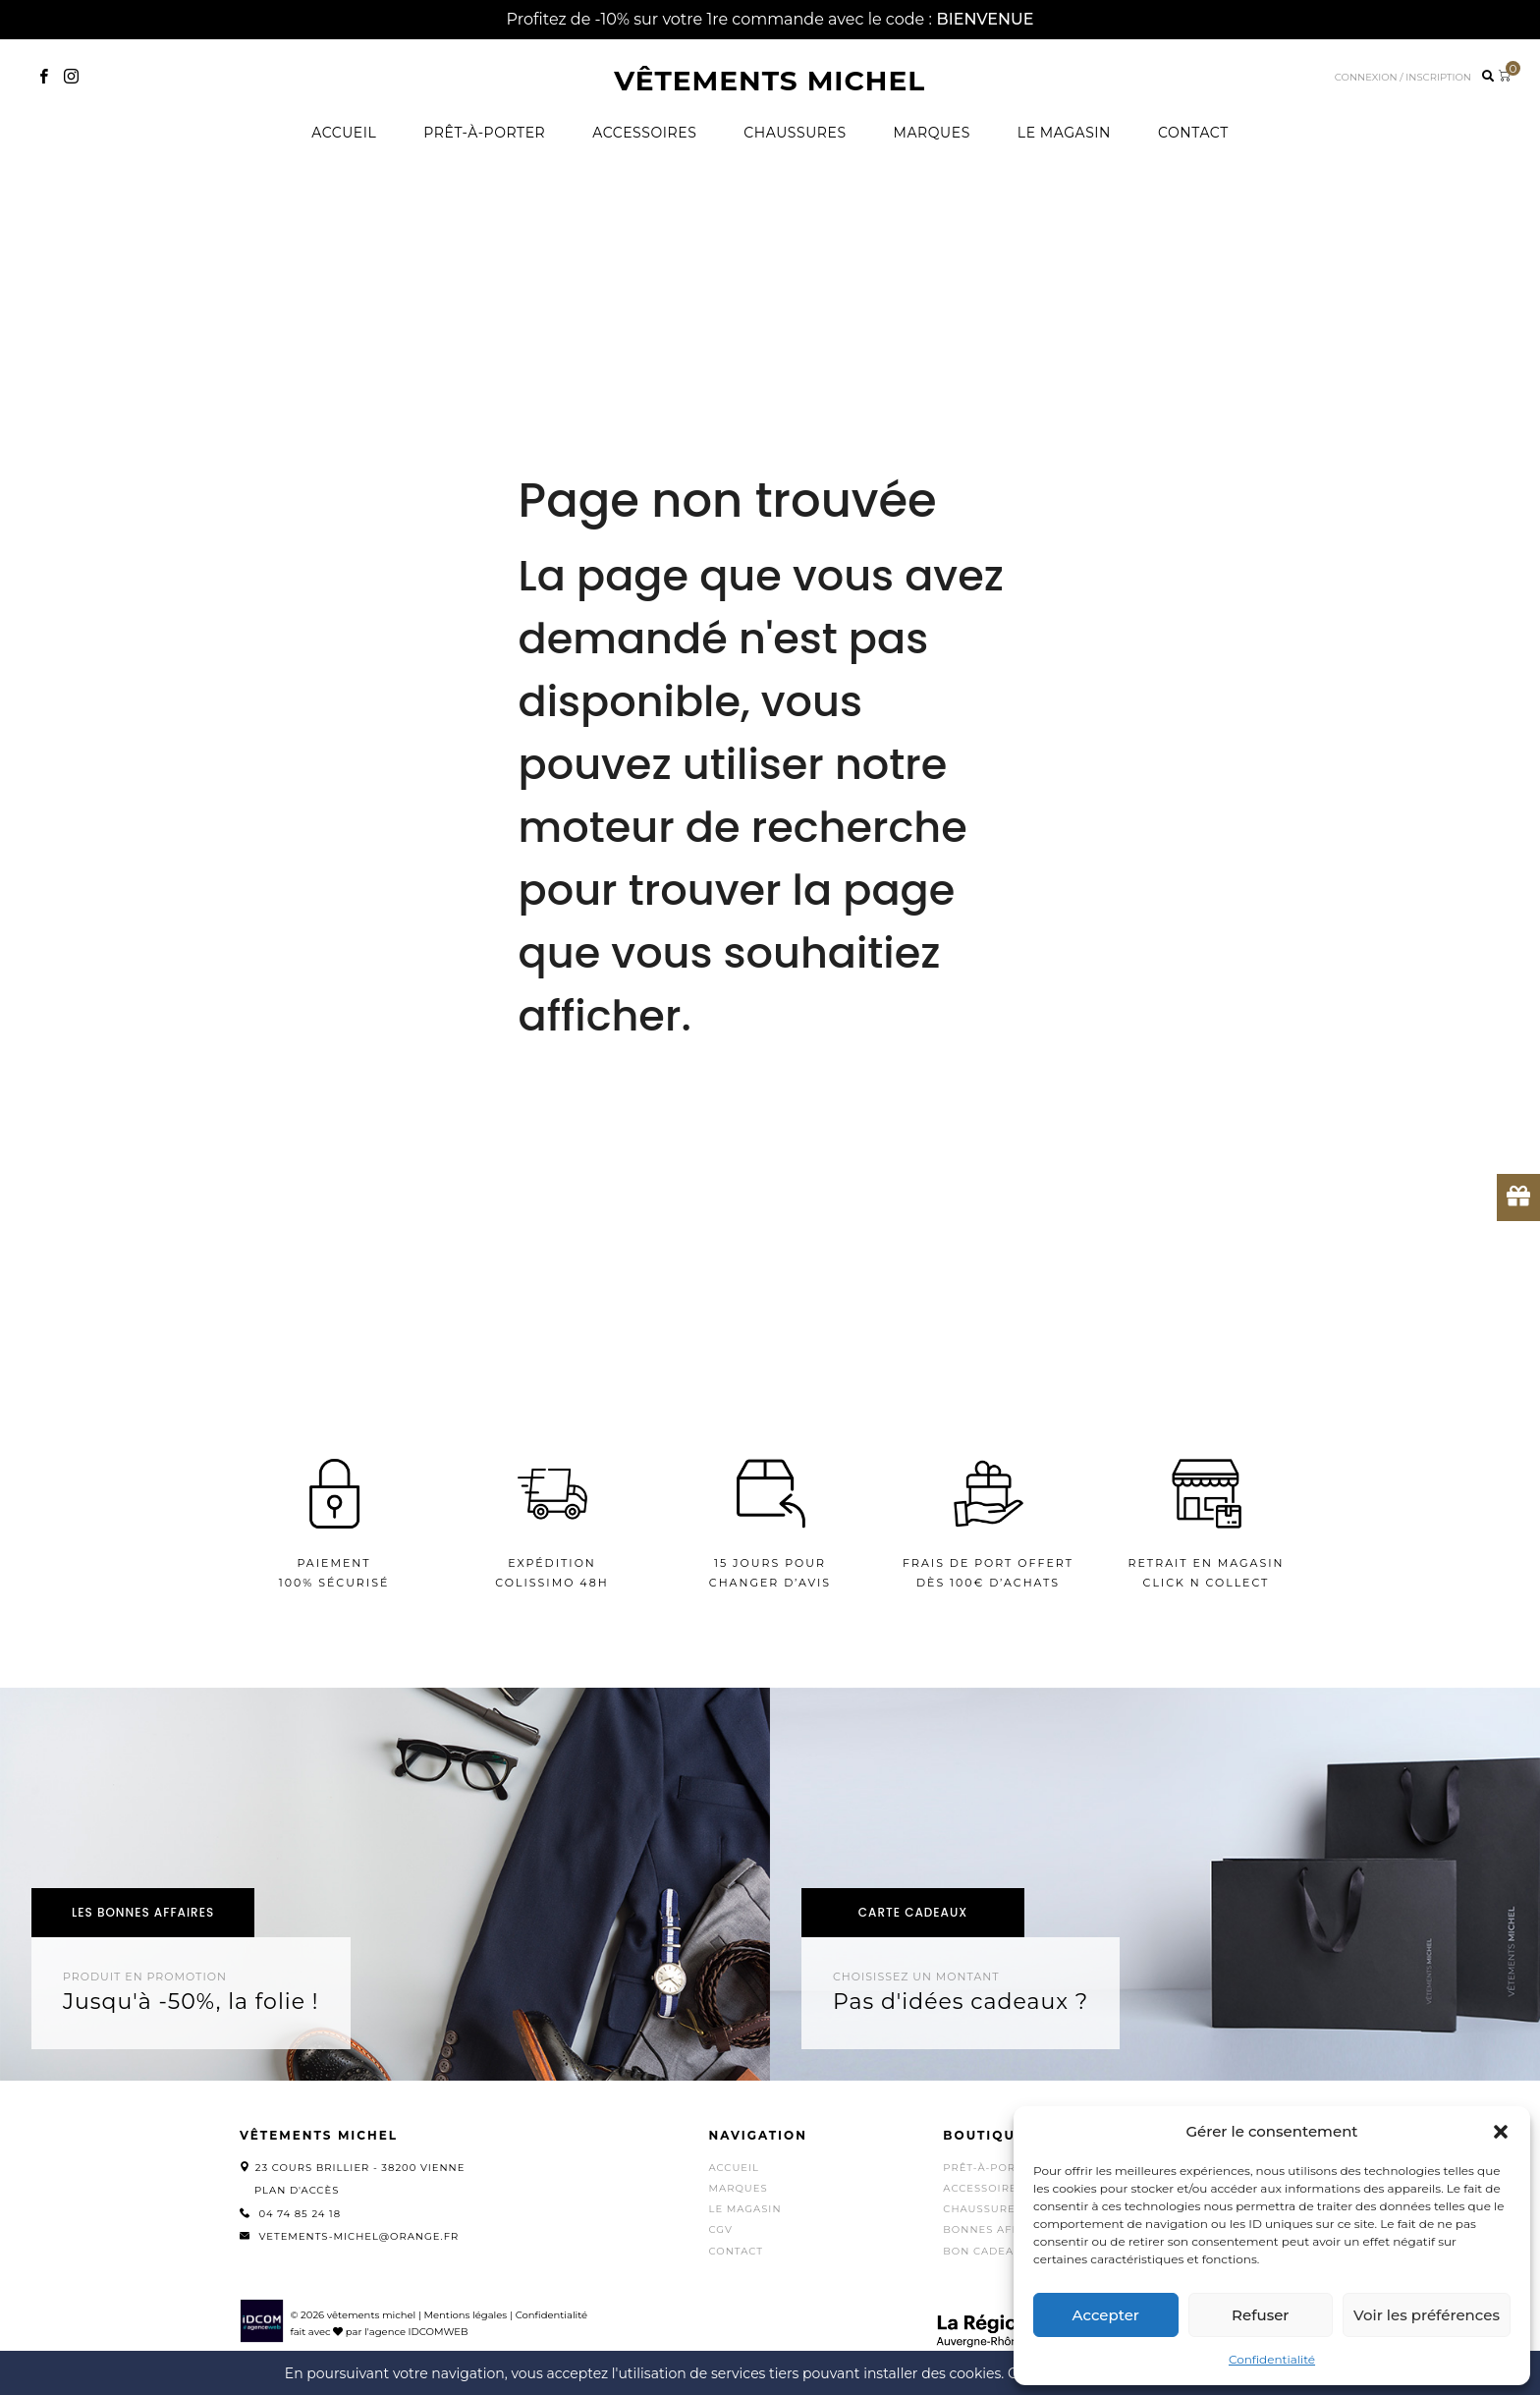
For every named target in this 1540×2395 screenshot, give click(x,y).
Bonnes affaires (998, 2229)
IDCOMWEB (438, 2331)
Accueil (343, 132)
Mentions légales (465, 2315)
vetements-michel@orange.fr (358, 2236)
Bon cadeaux (986, 2251)
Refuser (1260, 2315)
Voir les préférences (1426, 2315)
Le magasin (1064, 132)
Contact (1193, 132)
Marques (932, 132)
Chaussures (794, 132)
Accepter (1105, 2315)
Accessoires (644, 132)
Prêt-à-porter (484, 132)
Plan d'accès (296, 2190)
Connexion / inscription (1403, 77)
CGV (721, 2229)
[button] (1501, 2132)
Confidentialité (1272, 2359)
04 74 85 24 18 (299, 2213)
